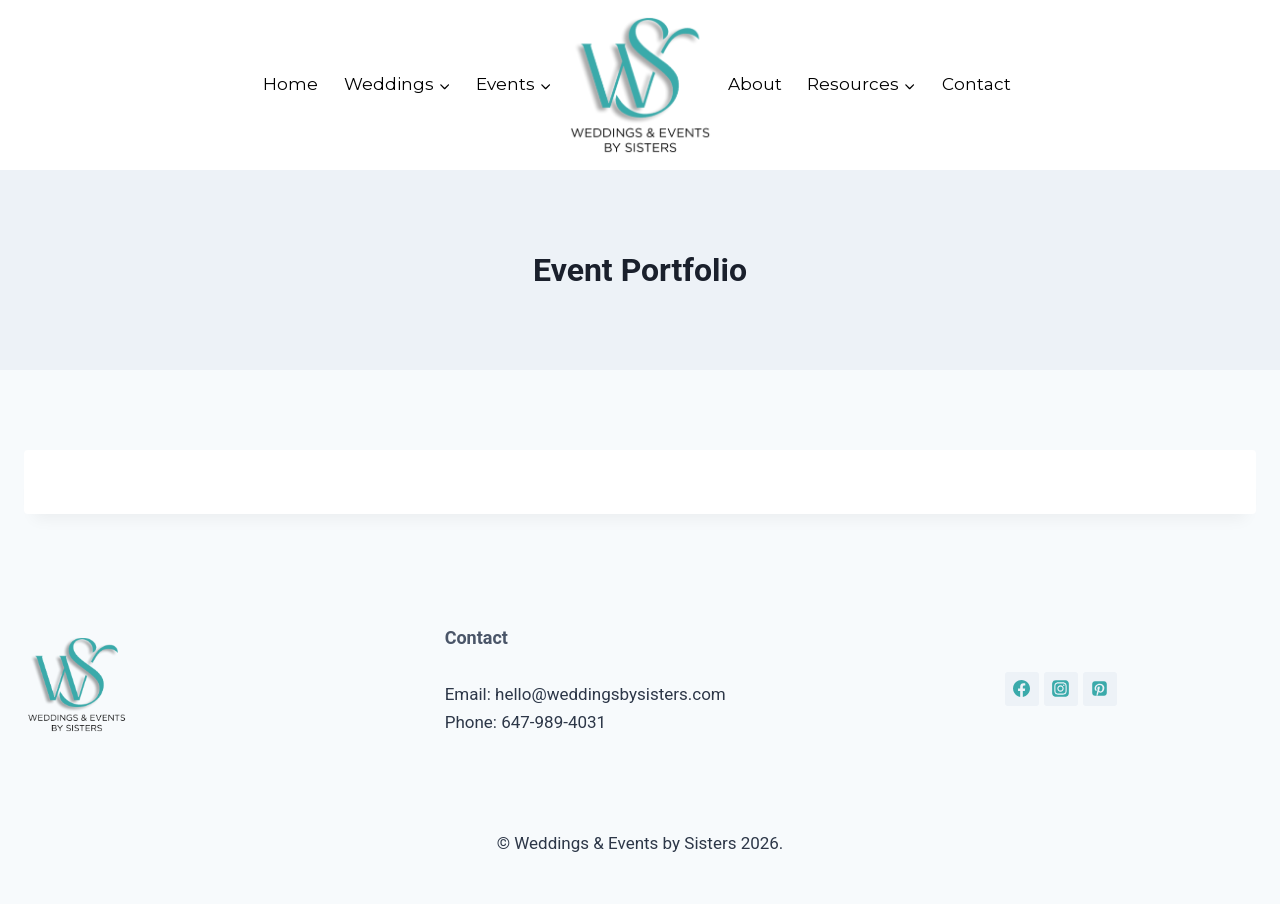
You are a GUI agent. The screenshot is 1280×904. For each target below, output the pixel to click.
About (755, 84)
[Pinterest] (1100, 689)
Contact (976, 84)
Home (290, 84)
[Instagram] (1061, 689)
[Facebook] (1022, 689)
